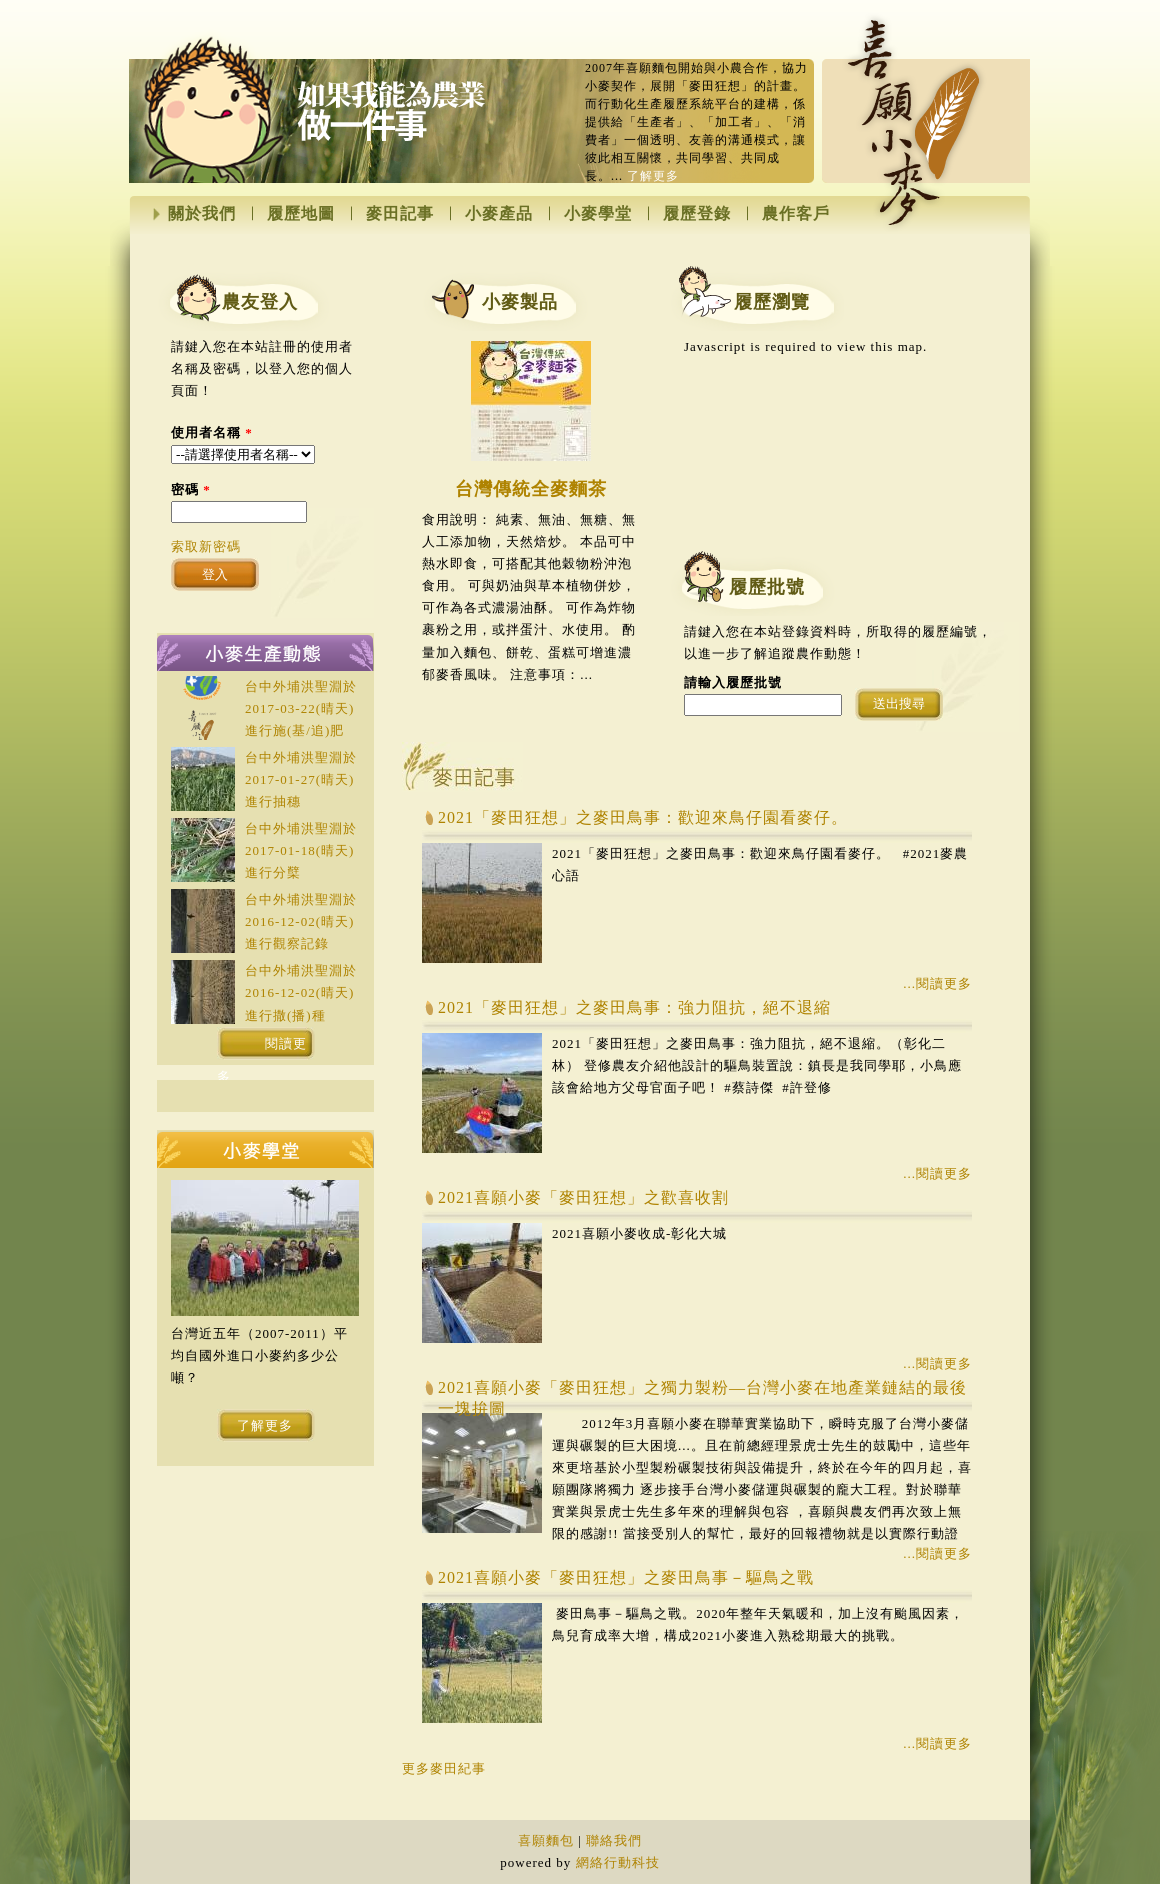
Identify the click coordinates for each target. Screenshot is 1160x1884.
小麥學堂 (598, 214)
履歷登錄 (697, 214)
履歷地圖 (301, 214)
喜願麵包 (546, 1840)
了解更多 (653, 176)
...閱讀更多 (937, 983)
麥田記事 (400, 214)
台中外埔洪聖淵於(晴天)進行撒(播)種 (301, 992)
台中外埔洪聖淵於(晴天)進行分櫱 (301, 850)
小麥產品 (499, 214)
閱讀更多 (262, 1048)
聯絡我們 (614, 1840)
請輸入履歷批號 (733, 682)
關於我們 (202, 214)
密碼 (191, 489)
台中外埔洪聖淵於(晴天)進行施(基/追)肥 (301, 708)
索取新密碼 (206, 546)
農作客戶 (796, 214)
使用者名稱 (212, 432)
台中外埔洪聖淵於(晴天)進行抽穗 (301, 779)
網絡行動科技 (618, 1862)
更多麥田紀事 (444, 1768)
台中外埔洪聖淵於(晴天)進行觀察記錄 (301, 921)
